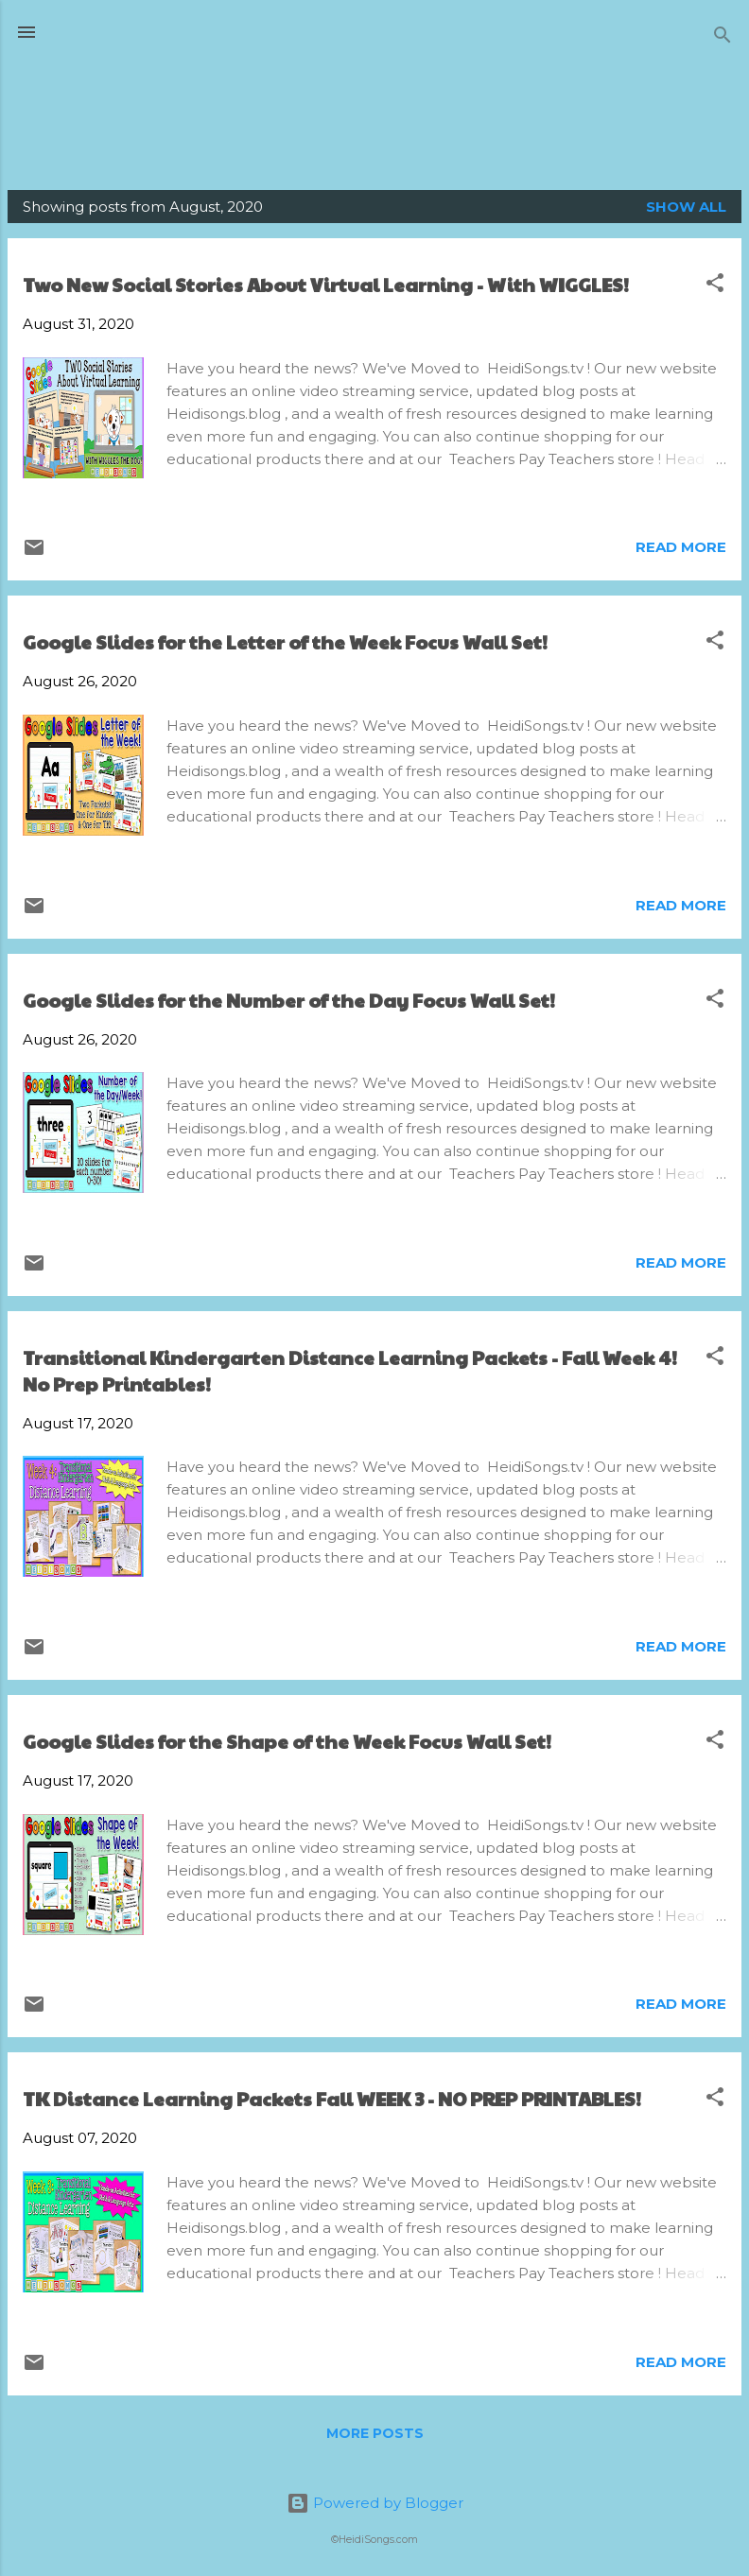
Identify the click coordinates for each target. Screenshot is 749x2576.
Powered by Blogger (375, 2503)
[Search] (722, 38)
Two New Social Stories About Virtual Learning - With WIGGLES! (326, 284)
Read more (681, 547)
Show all (686, 207)
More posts (375, 2433)
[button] (715, 286)
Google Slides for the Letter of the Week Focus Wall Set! (285, 642)
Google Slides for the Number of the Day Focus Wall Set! (289, 1000)
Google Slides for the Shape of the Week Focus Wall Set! (287, 1741)
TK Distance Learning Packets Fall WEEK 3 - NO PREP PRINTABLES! (332, 2098)
